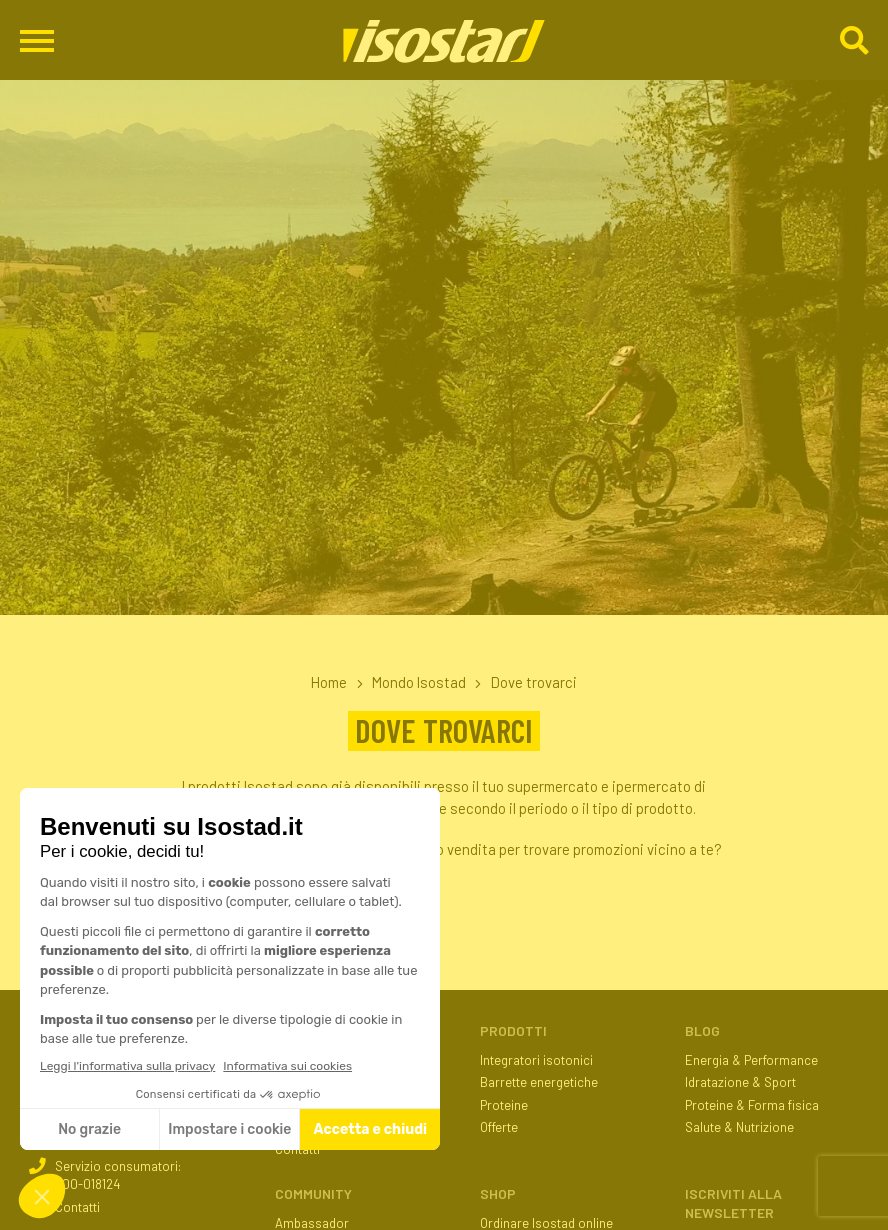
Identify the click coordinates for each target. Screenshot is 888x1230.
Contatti (77, 1207)
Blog (702, 1030)
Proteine (504, 1105)
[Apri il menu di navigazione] (37, 40)
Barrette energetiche (539, 1082)
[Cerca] (853, 41)
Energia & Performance (751, 1060)
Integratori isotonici (536, 1060)
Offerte (499, 1127)
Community (313, 1193)
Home (329, 682)
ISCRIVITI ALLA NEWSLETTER (733, 1203)
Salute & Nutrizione (739, 1127)
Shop (498, 1193)
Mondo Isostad (419, 682)
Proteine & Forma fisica (752, 1105)
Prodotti (513, 1030)
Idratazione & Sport (740, 1082)
